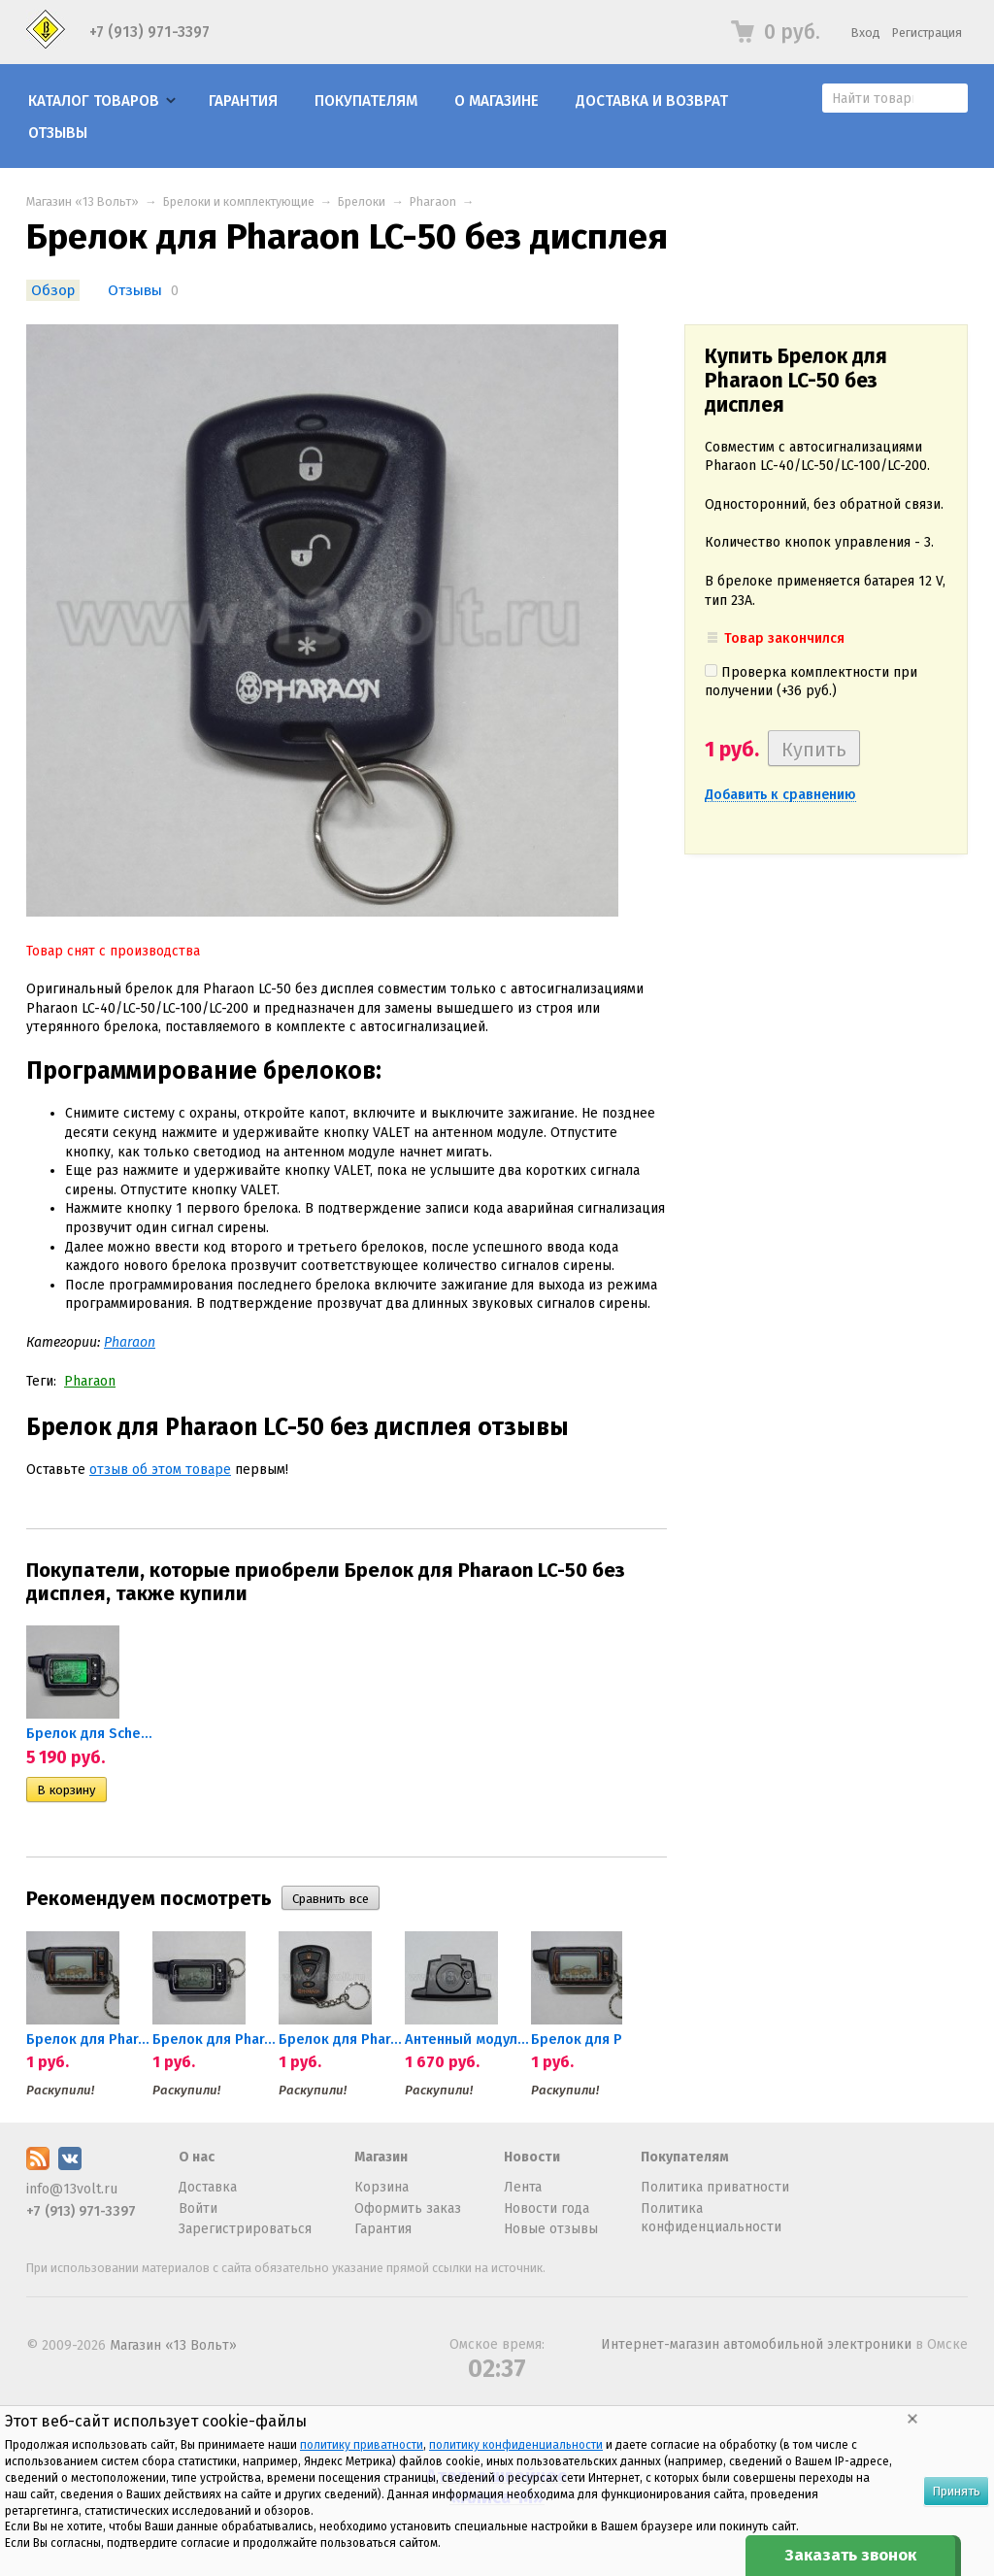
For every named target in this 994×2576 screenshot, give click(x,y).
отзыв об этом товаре (160, 1469)
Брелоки (361, 201)
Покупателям (366, 101)
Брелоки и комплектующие (239, 201)
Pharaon (433, 201)
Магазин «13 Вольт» (82, 201)
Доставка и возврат (652, 101)
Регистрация (927, 32)
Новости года (546, 2208)
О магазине (496, 101)
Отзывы (57, 133)
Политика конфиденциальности (711, 2218)
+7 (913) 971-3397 (149, 32)
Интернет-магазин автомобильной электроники (756, 2344)
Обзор (53, 290)
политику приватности (361, 2445)
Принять (956, 2491)
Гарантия (243, 101)
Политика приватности (715, 2187)
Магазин (381, 2157)
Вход (865, 32)
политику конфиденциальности (516, 2445)
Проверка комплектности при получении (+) (811, 682)
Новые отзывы (551, 2229)
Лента (523, 2187)
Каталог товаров (93, 101)
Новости (532, 2157)
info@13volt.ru (71, 2189)
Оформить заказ (407, 2208)
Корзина (381, 2187)
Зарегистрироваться (245, 2229)
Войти (198, 2208)
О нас (197, 2157)
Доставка (208, 2187)
